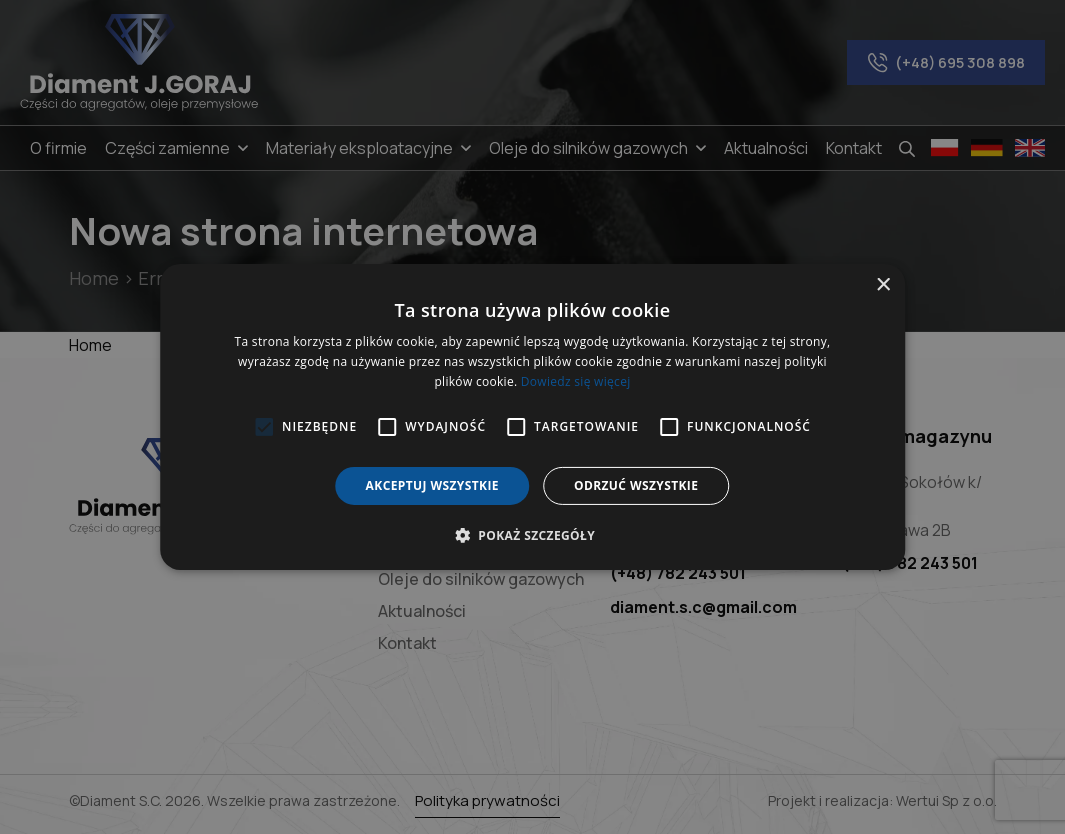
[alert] (532, 417)
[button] (532, 535)
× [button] (882, 285)
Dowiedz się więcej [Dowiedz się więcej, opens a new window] (576, 381)
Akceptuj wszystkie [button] (432, 485)
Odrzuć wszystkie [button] (636, 485)
